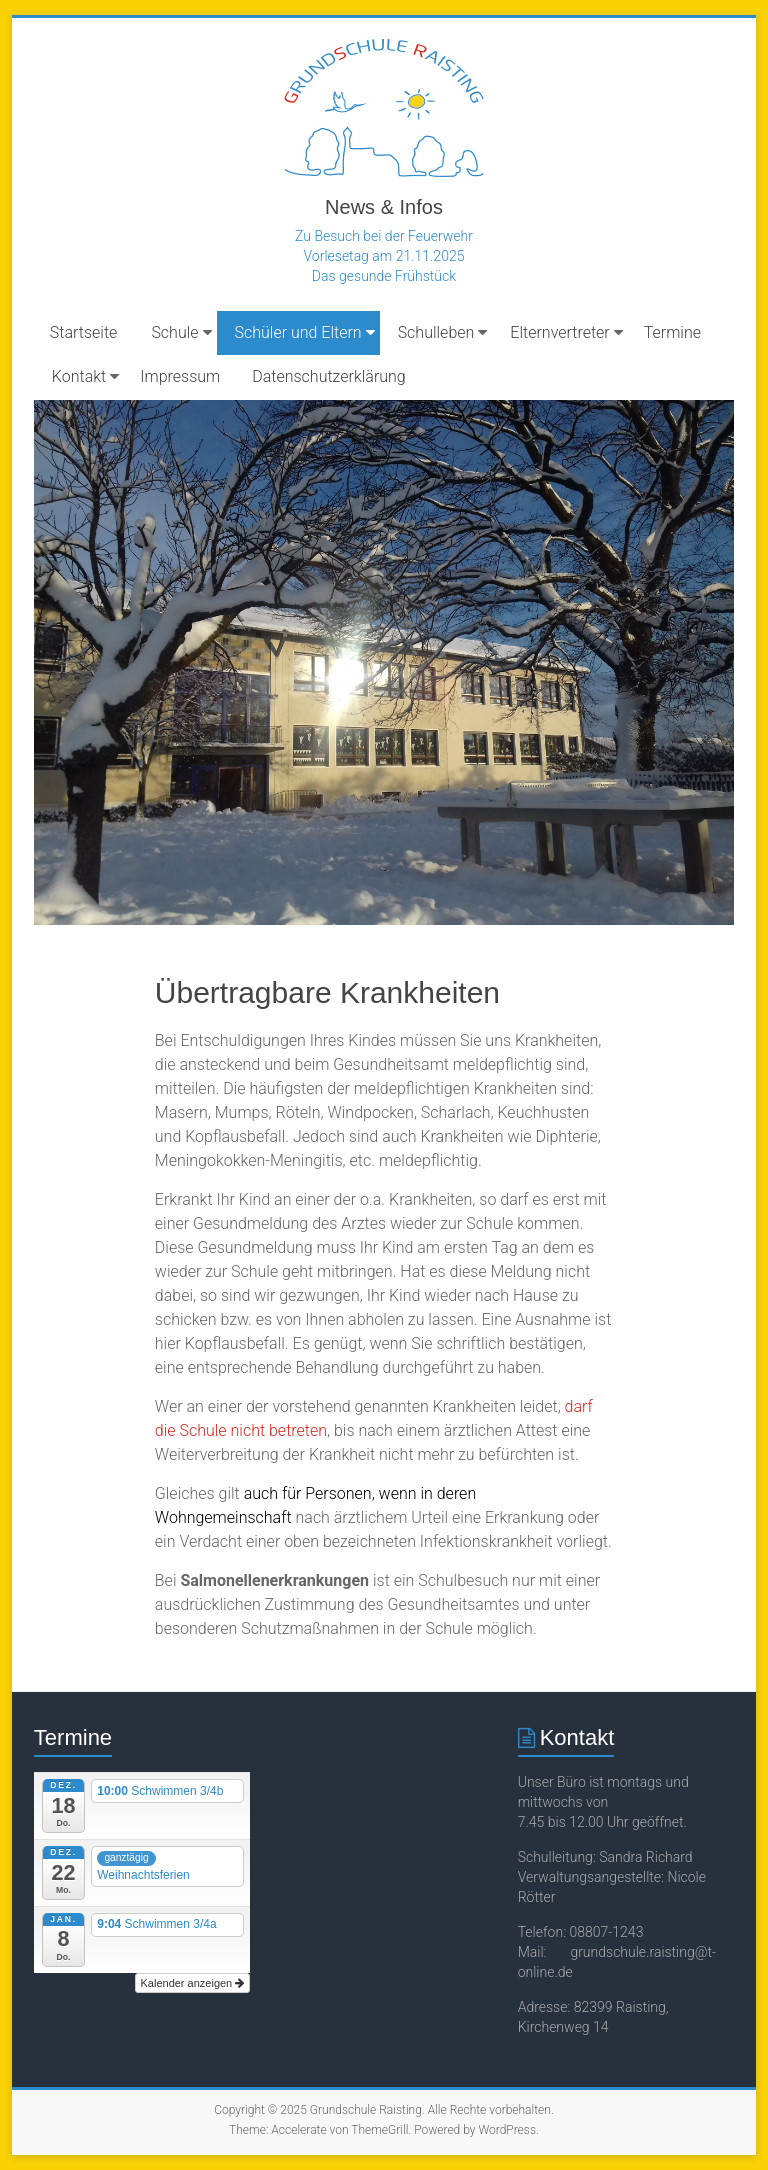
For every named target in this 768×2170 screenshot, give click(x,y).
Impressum (180, 376)
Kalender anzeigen (193, 1983)
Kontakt (79, 376)
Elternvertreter (559, 332)
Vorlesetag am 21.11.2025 (384, 256)
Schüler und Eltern (298, 332)
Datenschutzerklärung (329, 376)
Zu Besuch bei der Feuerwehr (384, 236)
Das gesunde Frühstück (384, 276)
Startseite (84, 332)
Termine (672, 332)
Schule (174, 332)
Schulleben (436, 332)
